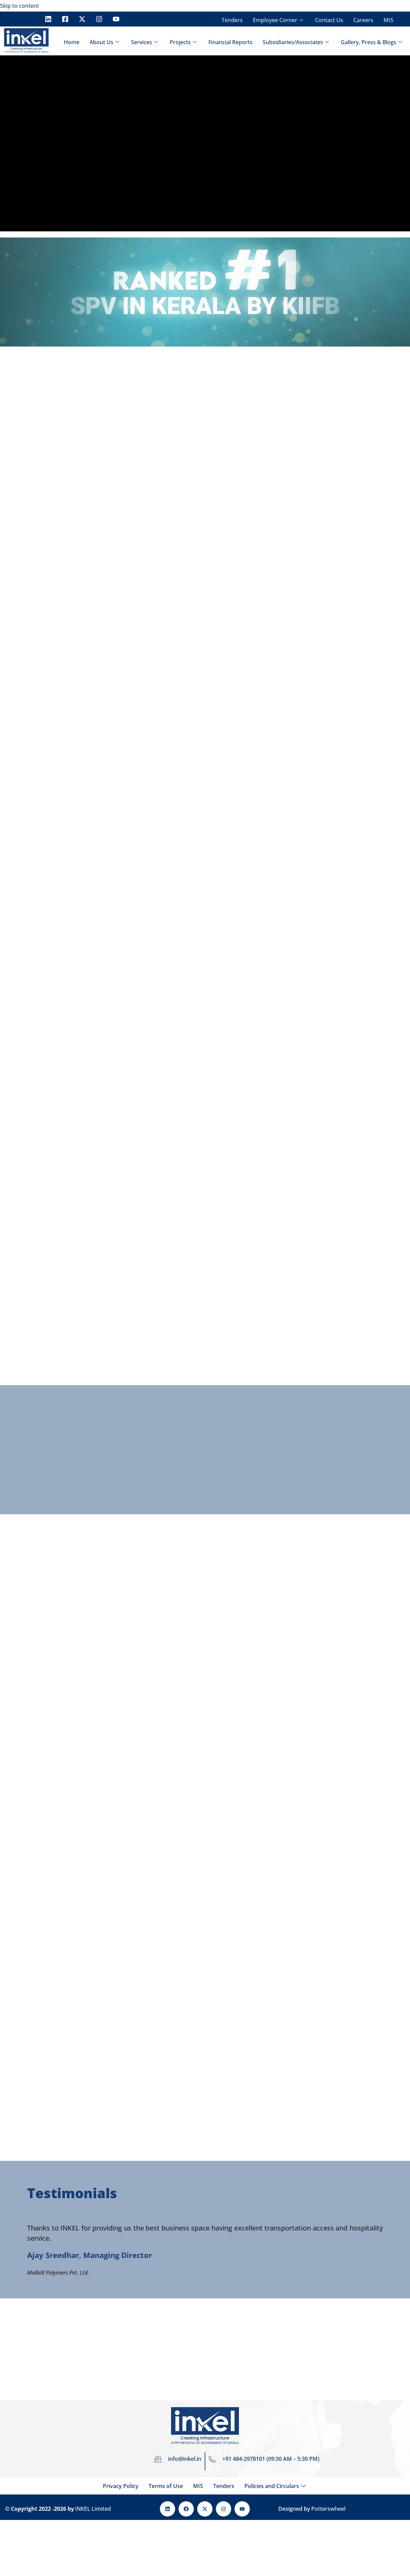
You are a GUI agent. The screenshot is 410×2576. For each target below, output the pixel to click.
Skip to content (19, 6)
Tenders (232, 19)
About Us (105, 42)
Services (145, 42)
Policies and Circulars (276, 2486)
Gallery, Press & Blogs (372, 42)
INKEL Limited (93, 2508)
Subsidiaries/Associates (297, 42)
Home (71, 42)
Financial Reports (230, 42)
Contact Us (329, 19)
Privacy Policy (120, 2486)
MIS (388, 19)
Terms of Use (166, 2486)
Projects (184, 42)
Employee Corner (279, 19)
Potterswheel (328, 2508)
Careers (363, 19)
